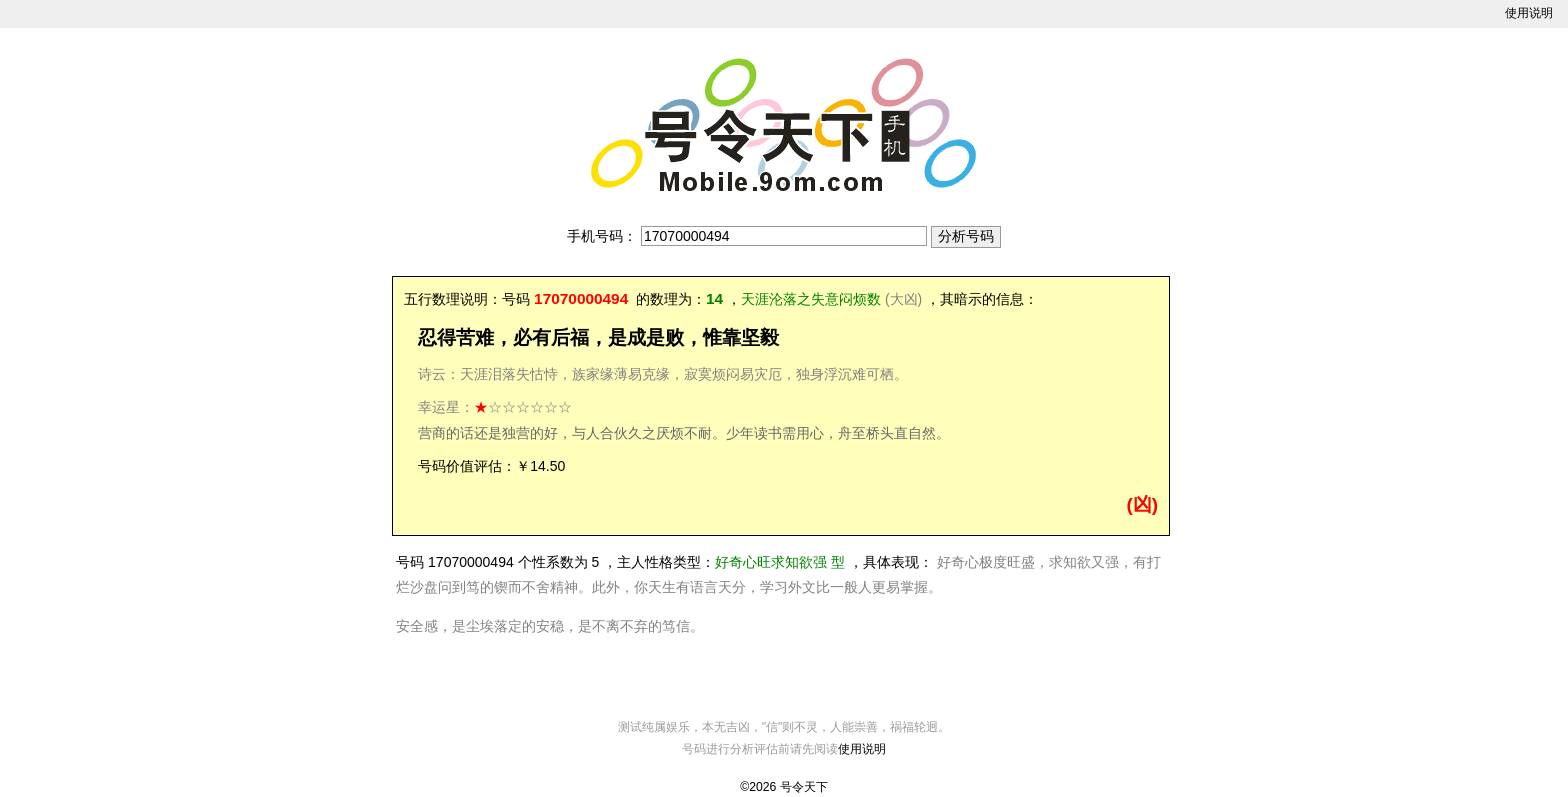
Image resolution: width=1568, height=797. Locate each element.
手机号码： (602, 236)
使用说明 (1529, 13)
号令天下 (804, 787)
